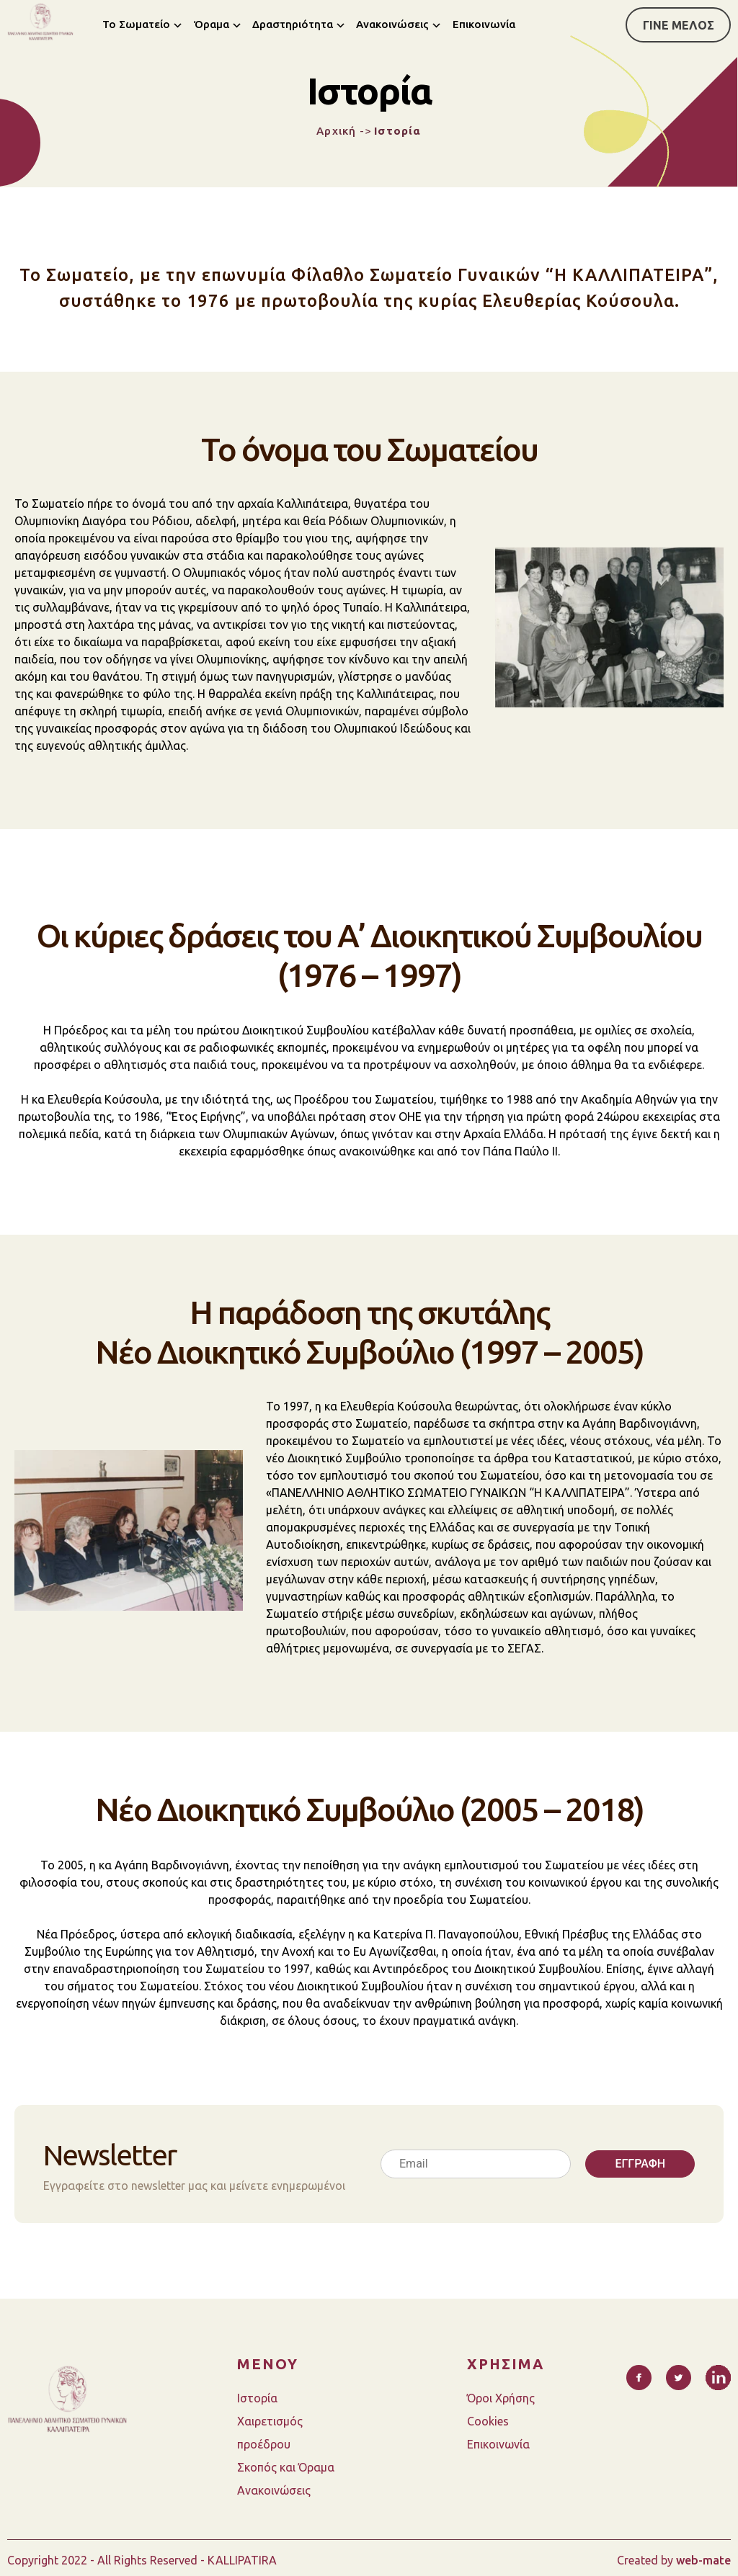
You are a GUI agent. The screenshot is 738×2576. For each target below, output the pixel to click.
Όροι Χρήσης (501, 2398)
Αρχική (336, 131)
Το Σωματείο (136, 24)
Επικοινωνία (484, 24)
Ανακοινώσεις (392, 24)
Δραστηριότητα (292, 24)
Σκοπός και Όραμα (285, 2467)
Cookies (488, 2421)
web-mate (703, 2560)
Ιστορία (257, 2398)
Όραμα (211, 24)
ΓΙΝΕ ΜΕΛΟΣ (678, 25)
